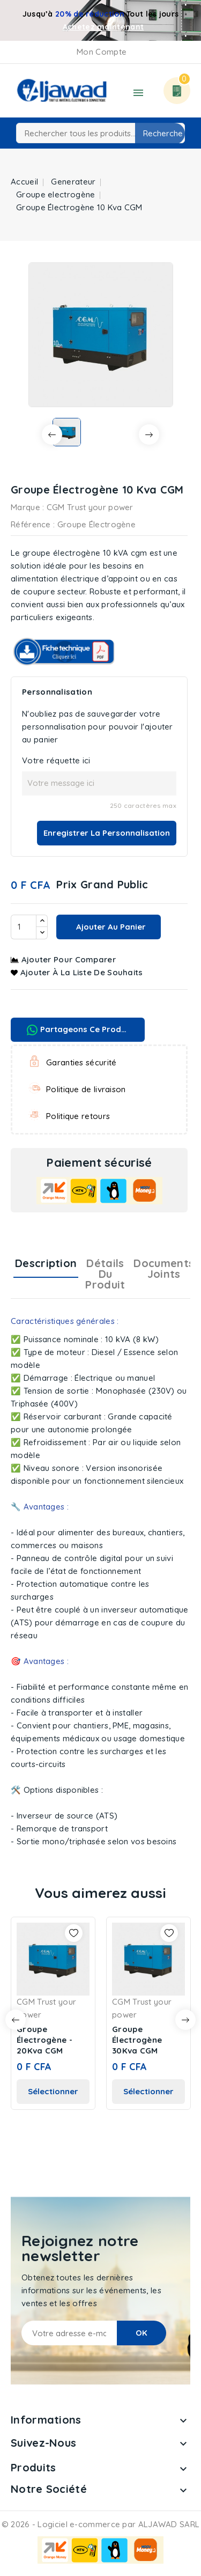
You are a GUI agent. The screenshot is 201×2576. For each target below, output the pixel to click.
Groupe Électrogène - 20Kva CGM (44, 2040)
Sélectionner (53, 2091)
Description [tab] (46, 1263)
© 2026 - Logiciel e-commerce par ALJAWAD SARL (101, 2524)
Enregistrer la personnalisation (106, 833)
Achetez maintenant (103, 27)
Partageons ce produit (79, 1029)
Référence (31, 524)
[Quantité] (23, 927)
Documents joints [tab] (163, 1268)
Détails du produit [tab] (105, 1273)
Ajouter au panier (110, 927)
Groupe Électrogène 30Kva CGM (137, 2040)
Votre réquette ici (56, 760)
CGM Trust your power (90, 507)
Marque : (27, 507)
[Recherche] (100, 133)
